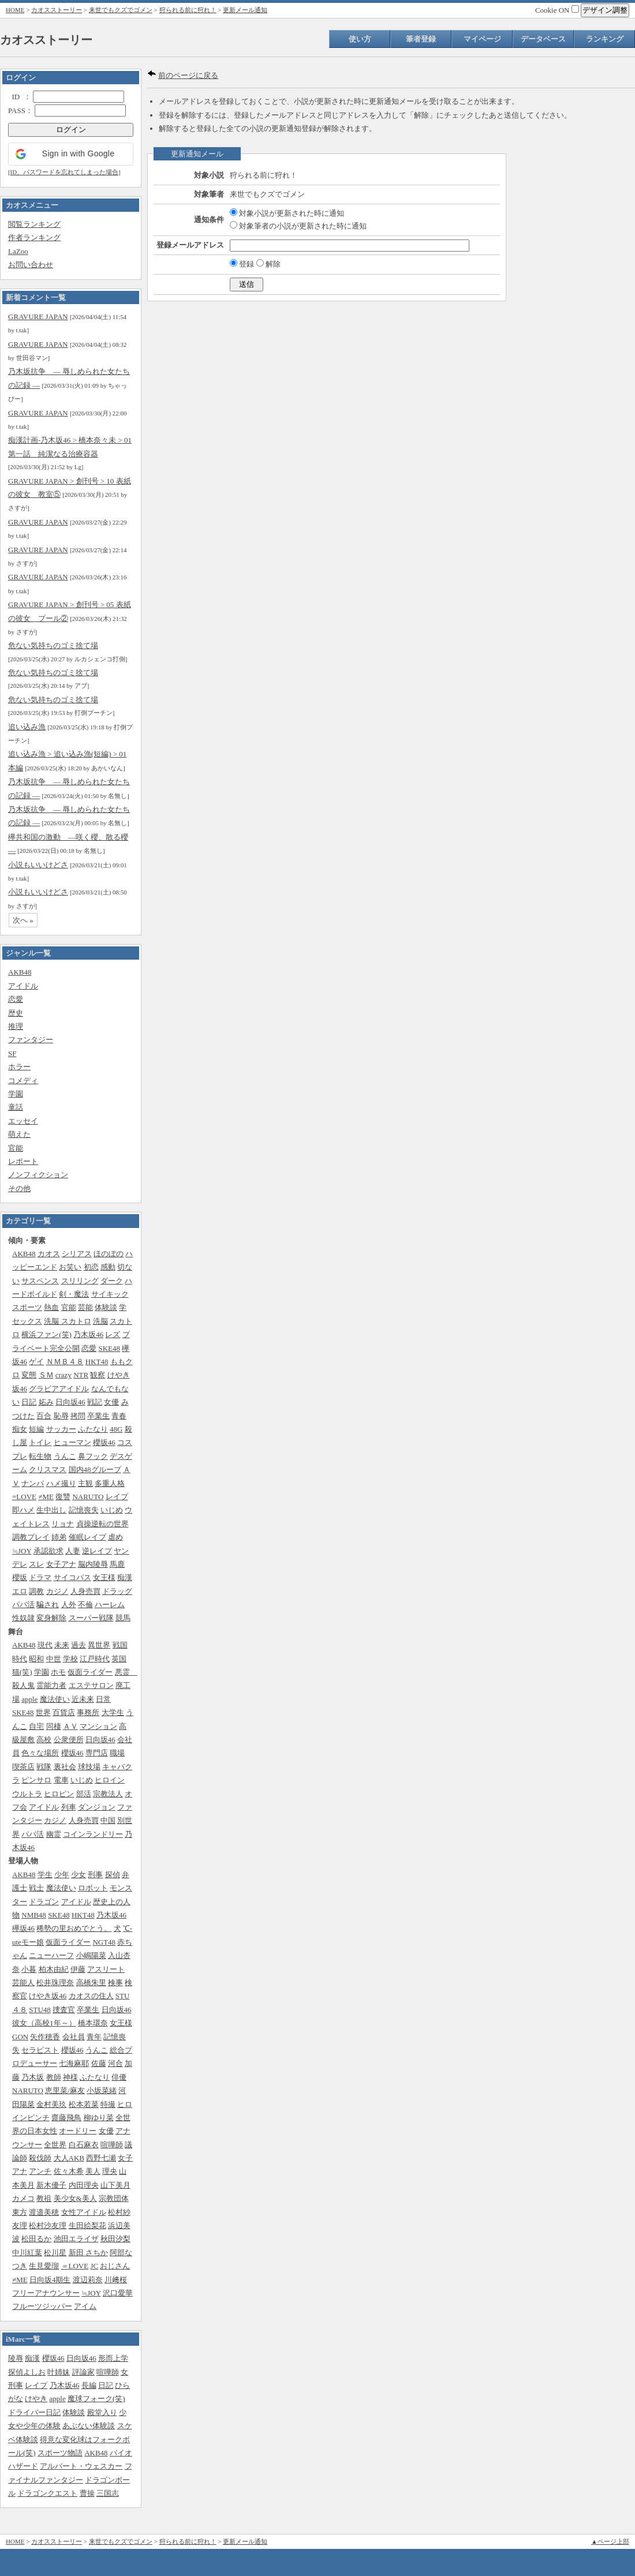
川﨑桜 (115, 2279)
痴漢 (124, 1577)
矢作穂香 (45, 2036)
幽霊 (53, 1834)
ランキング (604, 39)
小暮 (28, 1969)
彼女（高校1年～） (44, 2023)
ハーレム (110, 1604)
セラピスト (40, 2050)
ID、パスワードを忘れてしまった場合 (64, 172)
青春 (118, 1415)
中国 (107, 1820)
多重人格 (110, 1483)
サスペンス (40, 1280)
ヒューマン (72, 1442)
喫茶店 (23, 1766)
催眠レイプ (87, 1537)
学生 (45, 1874)
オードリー (77, 2130)
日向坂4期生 (50, 2279)
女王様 (104, 1577)
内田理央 (84, 2185)
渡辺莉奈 (88, 2279)
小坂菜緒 (102, 2090)
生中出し (51, 1510)
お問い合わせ (30, 264)
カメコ (23, 2198)
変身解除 (51, 1617)
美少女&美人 (75, 2198)
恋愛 (15, 999)
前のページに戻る (188, 75)
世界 (43, 1712)
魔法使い (55, 1699)
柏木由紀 (54, 1969)
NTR (80, 1375)
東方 (19, 2212)
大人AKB (69, 2158)
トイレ (40, 1442)
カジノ (57, 1591)
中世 (53, 1658)
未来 (61, 1645)
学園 (15, 1093)
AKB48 (19, 972)
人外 (68, 1604)
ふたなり (93, 1429)
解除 (268, 264)
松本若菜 (84, 2104)
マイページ (482, 39)
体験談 (106, 1307)
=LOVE (24, 1496)
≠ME (46, 1496)
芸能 (85, 1307)
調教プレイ (31, 1537)
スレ (36, 1564)
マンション (98, 1726)
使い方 (360, 39)
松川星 (55, 2252)
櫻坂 (19, 1577)
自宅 (36, 1726)
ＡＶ (70, 1726)
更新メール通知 (245, 9)
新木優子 (51, 2185)
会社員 (73, 2036)
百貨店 (64, 1712)
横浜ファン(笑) (46, 1334)
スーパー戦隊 (91, 1617)
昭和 (36, 1658)
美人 (92, 2171)
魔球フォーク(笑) (96, 2398)
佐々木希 (69, 2171)
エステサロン (91, 1685)
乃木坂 (32, 2077)
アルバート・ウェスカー (81, 2466)
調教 (36, 1591)
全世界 (55, 2144)
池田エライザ (76, 2238)
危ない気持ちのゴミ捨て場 (53, 645)
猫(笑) (22, 1672)
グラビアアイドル (59, 1388)
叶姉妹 (58, 2372)
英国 (118, 1658)
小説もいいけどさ (38, 864)
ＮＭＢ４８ (65, 1361)
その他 (19, 1188)
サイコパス (72, 1577)
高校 (43, 1739)
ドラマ (40, 1577)
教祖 (43, 2198)
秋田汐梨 (115, 2238)
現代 (45, 1645)
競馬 (122, 1617)
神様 (70, 2077)
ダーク (111, 1280)
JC (94, 2266)
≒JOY (21, 1551)
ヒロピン (59, 1793)
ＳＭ (46, 1375)
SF (12, 1053)
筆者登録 (421, 39)
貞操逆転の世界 (102, 1523)
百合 (43, 1415)
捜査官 (64, 2009)
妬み (46, 1402)
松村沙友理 (47, 2225)
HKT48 (97, 1361)
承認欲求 (48, 1551)
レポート (23, 1161)
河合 (115, 2063)
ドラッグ (117, 1591)
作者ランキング (34, 237)
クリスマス (47, 1469)
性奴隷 (23, 1617)
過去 (78, 1645)
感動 (107, 1267)
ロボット (93, 1888)
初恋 (91, 1267)
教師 (53, 2077)
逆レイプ (97, 1551)
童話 (15, 1107)
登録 (242, 264)
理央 (109, 2171)
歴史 (15, 1013)
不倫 (85, 1604)
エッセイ (23, 1121)
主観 (85, 1483)
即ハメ (23, 1510)
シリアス (77, 1253)
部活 (83, 1793)
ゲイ (36, 1361)
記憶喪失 (84, 1510)
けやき (36, 2398)
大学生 (113, 1712)
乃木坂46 (88, 1334)
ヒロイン (110, 1780)
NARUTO (87, 1496)
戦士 (36, 1888)
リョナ (62, 1523)
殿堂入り (102, 2412)
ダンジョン (96, 1807)
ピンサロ (36, 1780)
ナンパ (32, 1483)
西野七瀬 (101, 2158)
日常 (103, 1699)
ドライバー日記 (34, 2412)
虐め (115, 1537)
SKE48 (110, 1348)
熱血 (51, 1307)
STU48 (40, 2009)
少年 (61, 1874)
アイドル (23, 986)
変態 (28, 1375)
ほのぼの (109, 1253)
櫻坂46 (104, 1442)
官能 (15, 1148)
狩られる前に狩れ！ (187, 9)
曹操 (87, 2493)
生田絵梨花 (87, 2225)
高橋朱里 (91, 1982)
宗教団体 (114, 2198)
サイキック (110, 1294)
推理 (15, 1026)
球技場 (89, 1766)
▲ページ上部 (610, 2541)
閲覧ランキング (34, 224)
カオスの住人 (91, 1995)
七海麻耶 (74, 2063)
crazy (63, 1375)
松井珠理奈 (55, 1982)
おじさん (115, 2266)
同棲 (53, 1726)
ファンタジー (30, 1039)
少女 (78, 1874)
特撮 (107, 2104)
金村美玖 (51, 2104)
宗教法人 (108, 1793)
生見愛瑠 (44, 2266)
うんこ (65, 1456)
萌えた (19, 1134)
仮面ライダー (90, 1672)
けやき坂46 (47, 1995)
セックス (27, 1321)
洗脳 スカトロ (67, 1321)
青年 (94, 2036)
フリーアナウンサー (46, 2293)
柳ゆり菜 (99, 2117)
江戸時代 (95, 1658)
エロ (19, 1591)
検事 (115, 1982)
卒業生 (98, 1415)
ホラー (19, 1066)
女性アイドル (83, 2212)
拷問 (77, 1415)
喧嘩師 (111, 2144)
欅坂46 (23, 1928)
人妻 (72, 1551)
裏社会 (65, 1766)
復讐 (62, 1496)
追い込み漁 (27, 726)
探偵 (112, 1874)
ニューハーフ (51, 1955)
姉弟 (58, 1537)
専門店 (96, 1752)
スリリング (80, 1280)
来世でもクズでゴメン (120, 9)
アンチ (40, 2171)
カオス (49, 1253)
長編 (88, 2385)
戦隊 (43, 1766)
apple (29, 1699)
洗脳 (100, 1321)
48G (116, 1429)
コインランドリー (93, 1834)
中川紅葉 (27, 2252)
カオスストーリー (56, 9)
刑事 (95, 1874)
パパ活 (23, 1604)
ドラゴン (44, 1901)
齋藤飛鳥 (66, 2117)
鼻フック (93, 1456)
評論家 (83, 2372)
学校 (70, 1658)
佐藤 (98, 2063)
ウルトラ (27, 1793)
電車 (61, 1780)
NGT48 (103, 1942)
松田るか (36, 2238)
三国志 (107, 2493)
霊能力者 (51, 1685)
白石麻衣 (84, 2144)
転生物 (40, 1456)
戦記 (94, 1402)
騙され (47, 1604)
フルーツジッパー (42, 2306)
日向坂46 (70, 1402)
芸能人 (23, 1982)
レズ (112, 1334)
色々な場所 (40, 1752)
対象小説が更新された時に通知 (287, 213)
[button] (70, 154)
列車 (68, 1807)
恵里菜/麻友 (65, 2090)
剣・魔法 (74, 1294)
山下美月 (115, 2185)
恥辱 (61, 1415)
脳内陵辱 (93, 1564)
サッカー (61, 1429)
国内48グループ (95, 1469)
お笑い (70, 1267)
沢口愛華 (118, 2293)
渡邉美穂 (44, 2212)
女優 (111, 1402)
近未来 (83, 1699)
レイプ (117, 1496)
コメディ (23, 1080)
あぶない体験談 (88, 2425)
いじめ (111, 1510)
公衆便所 (69, 1739)
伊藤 (77, 1969)
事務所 (88, 1712)
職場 (117, 1752)
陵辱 (15, 2358)
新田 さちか (88, 2252)
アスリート (106, 1969)
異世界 (99, 1645)
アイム (85, 2306)
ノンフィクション (38, 1174)
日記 (28, 1402)
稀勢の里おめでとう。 (73, 1928)
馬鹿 (117, 1564)
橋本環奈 (93, 2023)
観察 (97, 1375)
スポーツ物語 (60, 2452)
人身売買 (85, 1591)
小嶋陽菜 (91, 1955)
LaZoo (18, 251)
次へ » (23, 920)
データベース (543, 39)
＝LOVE (75, 2266)
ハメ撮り (61, 1483)
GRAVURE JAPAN (38, 316)
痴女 (19, 1429)
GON (20, 2036)
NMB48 (33, 1915)
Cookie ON (557, 10)
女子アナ (61, 1564)
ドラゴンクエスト (47, 2493)
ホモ (58, 1672)
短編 (36, 1429)
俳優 (118, 2077)
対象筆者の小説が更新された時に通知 (298, 226)
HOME (15, 9)
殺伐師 (40, 2158)
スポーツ (27, 1307)
